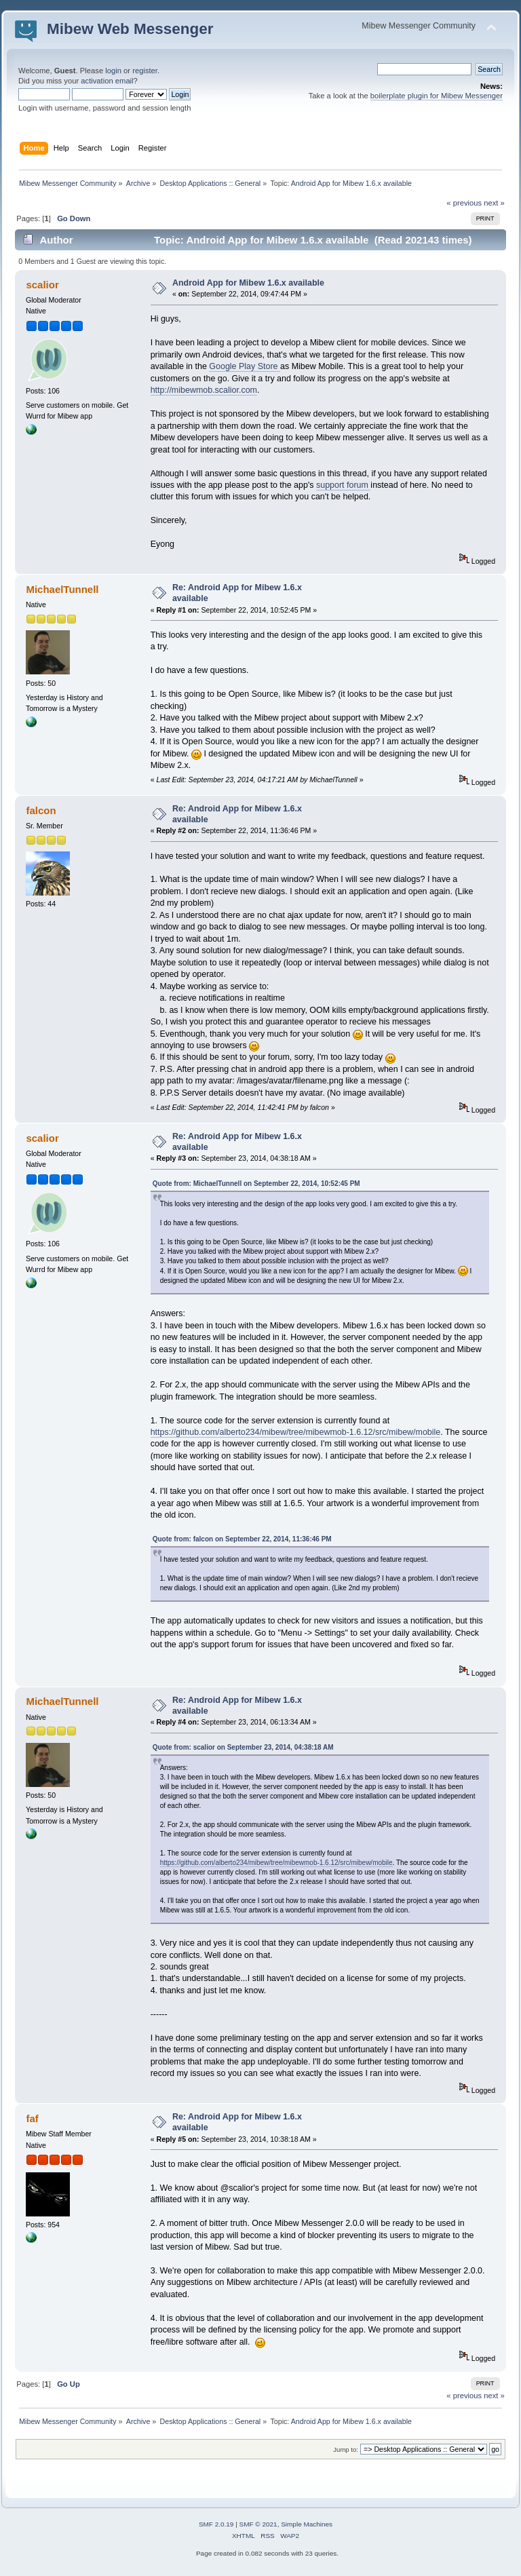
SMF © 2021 (258, 2524)
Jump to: (345, 2449)
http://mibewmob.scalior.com (204, 390)
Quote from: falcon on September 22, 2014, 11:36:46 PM (242, 1539)
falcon (41, 810)
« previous (464, 203)
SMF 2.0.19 (216, 2524)
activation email (107, 81)
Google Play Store (244, 366)
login (113, 70)
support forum (343, 485)
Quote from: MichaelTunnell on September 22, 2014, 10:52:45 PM (256, 1183)
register (144, 70)
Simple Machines (306, 2524)
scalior (42, 284)
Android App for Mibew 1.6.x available (248, 283)
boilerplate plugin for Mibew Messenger (436, 96)
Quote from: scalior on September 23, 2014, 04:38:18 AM (243, 1747)
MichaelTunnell (62, 589)
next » (494, 203)
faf (32, 2118)
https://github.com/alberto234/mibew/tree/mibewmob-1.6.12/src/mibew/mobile (296, 1432)
